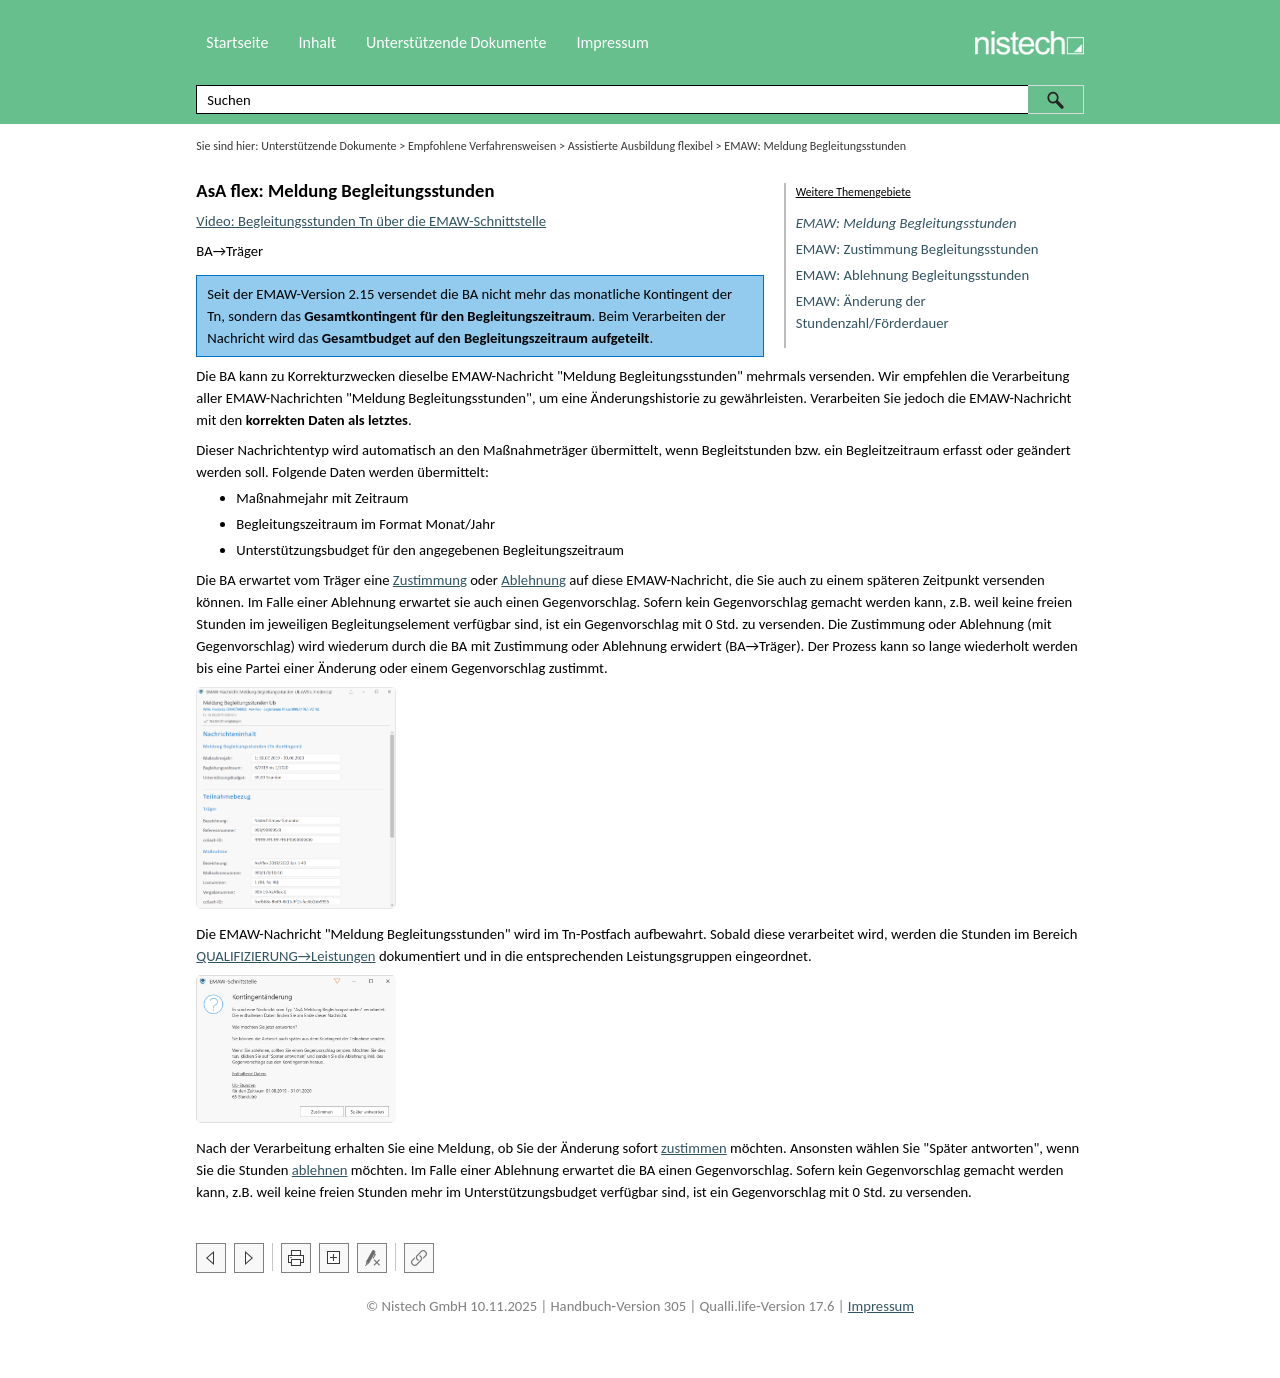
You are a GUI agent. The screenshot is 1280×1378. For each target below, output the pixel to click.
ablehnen (320, 1170)
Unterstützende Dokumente (328, 146)
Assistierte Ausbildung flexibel (640, 146)
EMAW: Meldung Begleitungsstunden (906, 223)
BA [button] (204, 251)
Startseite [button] (237, 42)
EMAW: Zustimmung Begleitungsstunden (917, 249)
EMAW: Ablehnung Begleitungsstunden (912, 275)
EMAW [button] (276, 294)
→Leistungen (285, 956)
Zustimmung (430, 580)
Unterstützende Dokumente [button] (456, 42)
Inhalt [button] (317, 42)
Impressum (612, 42)
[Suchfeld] (639, 99)
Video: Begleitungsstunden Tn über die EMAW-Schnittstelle (371, 221)
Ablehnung (533, 580)
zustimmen (694, 1148)
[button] (1056, 99)
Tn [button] (214, 316)
